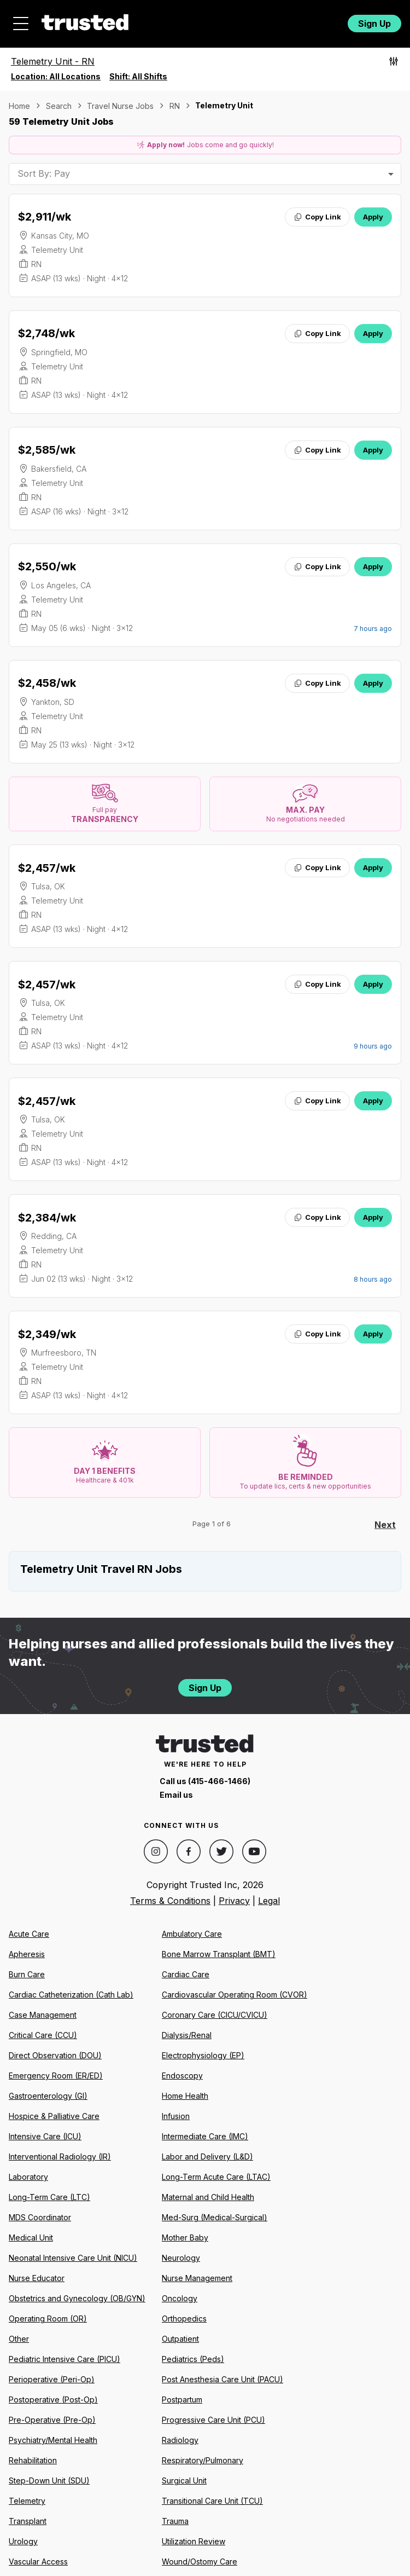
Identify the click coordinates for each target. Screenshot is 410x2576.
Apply (373, 216)
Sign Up (374, 23)
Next (385, 1524)
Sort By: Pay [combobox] (43, 173)
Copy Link (317, 216)
